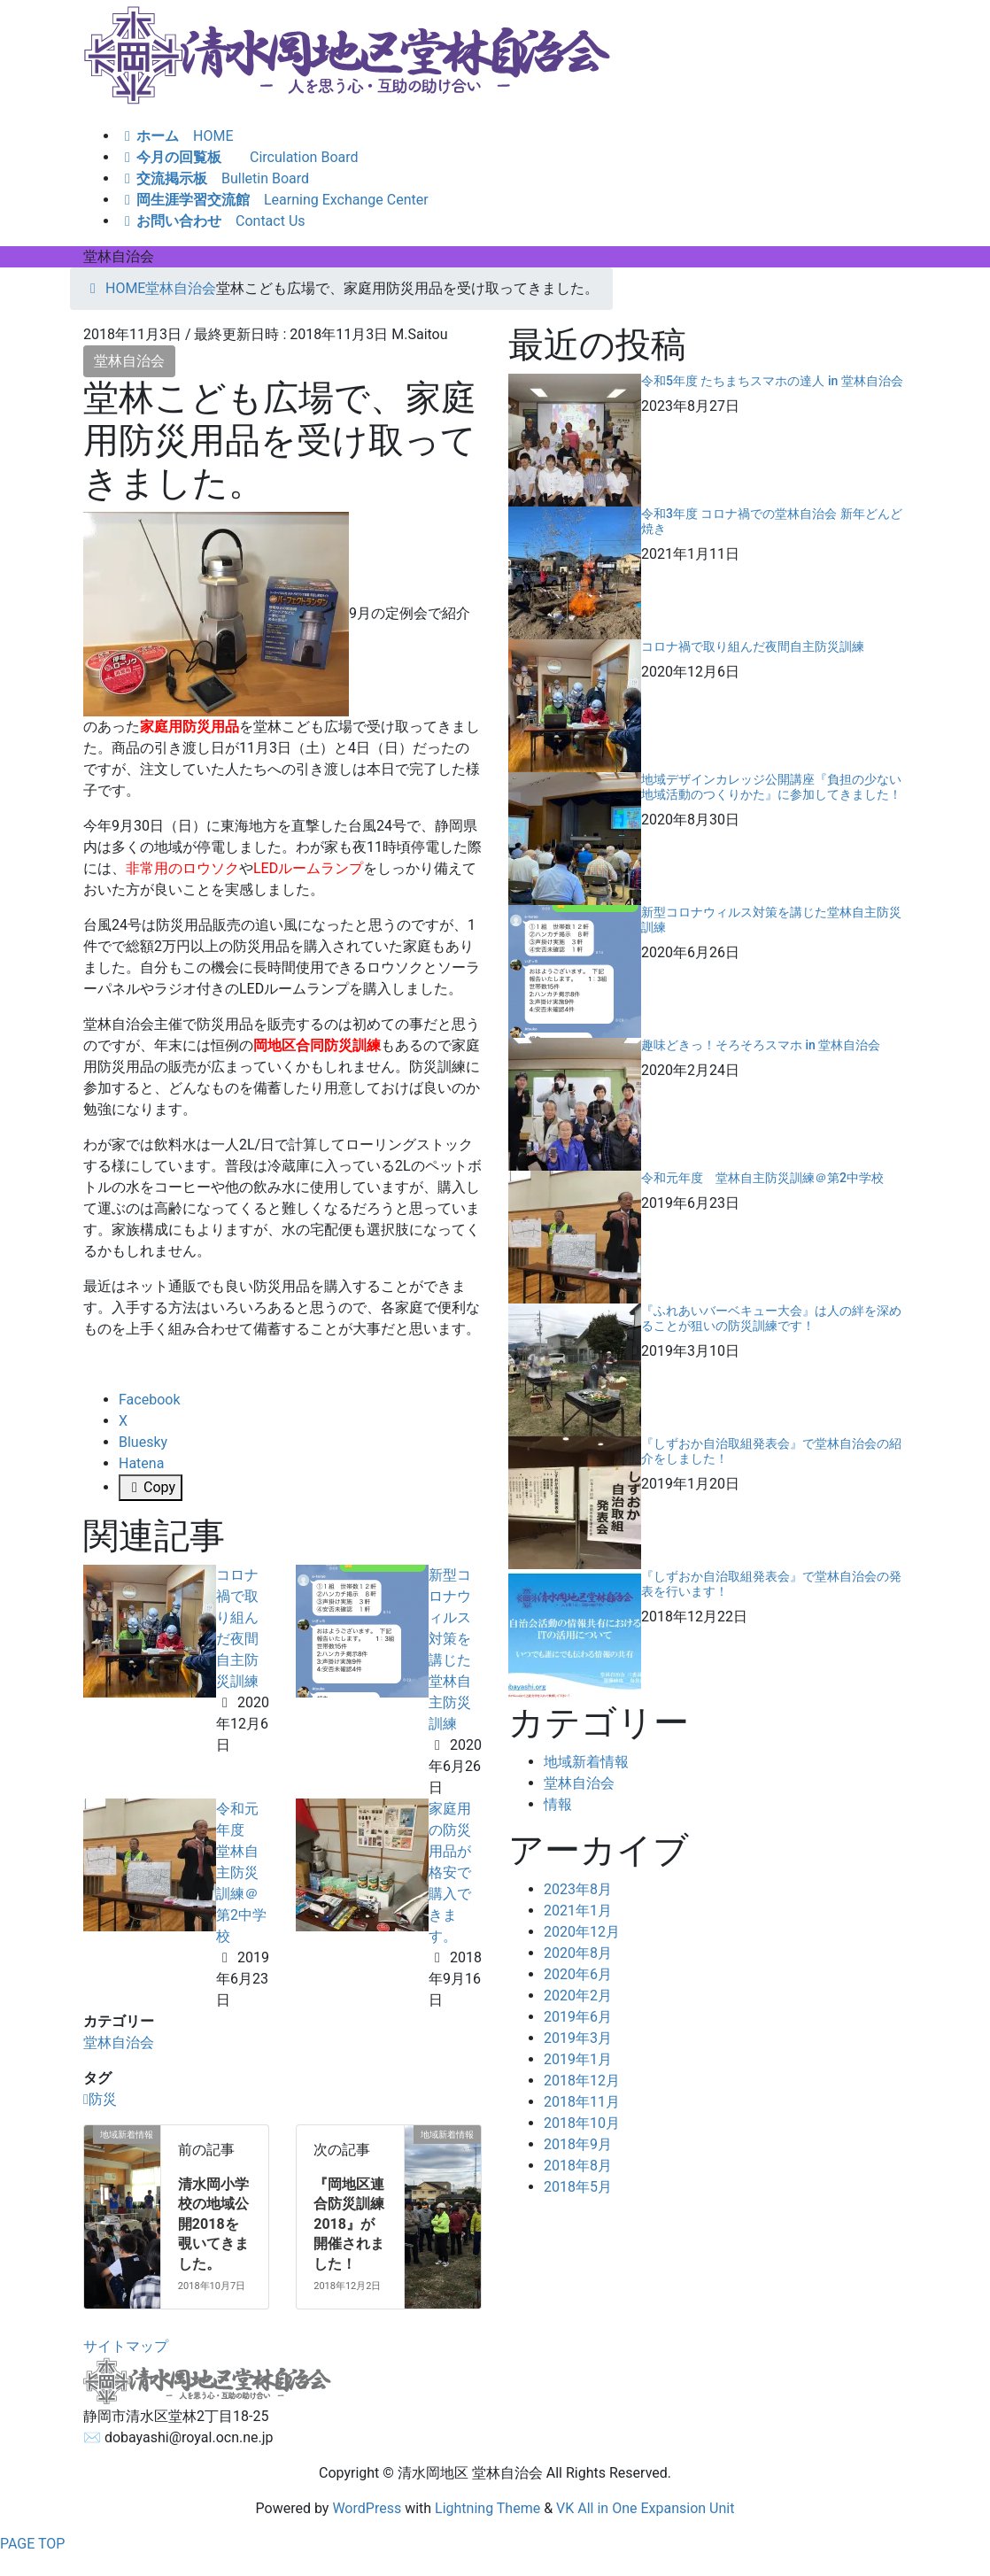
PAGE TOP (32, 2543)
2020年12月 (582, 1931)
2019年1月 (578, 2059)
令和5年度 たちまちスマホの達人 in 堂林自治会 (772, 381)
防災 (103, 2099)
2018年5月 (578, 2186)
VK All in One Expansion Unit (645, 2508)
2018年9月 (578, 2144)
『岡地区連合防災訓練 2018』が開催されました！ (348, 2224)
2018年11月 (582, 2101)
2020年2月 (578, 1995)
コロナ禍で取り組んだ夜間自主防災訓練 (752, 646)
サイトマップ (125, 2346)
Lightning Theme (487, 2508)
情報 (558, 1804)
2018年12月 (582, 2080)
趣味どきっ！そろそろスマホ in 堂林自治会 (760, 1045)
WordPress (366, 2508)
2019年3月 (578, 2038)
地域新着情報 (586, 1761)
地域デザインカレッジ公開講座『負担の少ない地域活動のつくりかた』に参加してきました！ (771, 786)
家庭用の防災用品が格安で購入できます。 (450, 1872)
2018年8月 (578, 2165)
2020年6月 (578, 1974)
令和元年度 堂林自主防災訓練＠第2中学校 (241, 1872)
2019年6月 (578, 2016)
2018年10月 (582, 2123)
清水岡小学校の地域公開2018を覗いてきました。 (213, 2224)
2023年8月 (578, 1889)
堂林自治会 (129, 360)
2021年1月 (578, 1910)
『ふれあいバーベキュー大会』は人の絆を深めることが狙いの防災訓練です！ (771, 1318)
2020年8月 (578, 1953)
